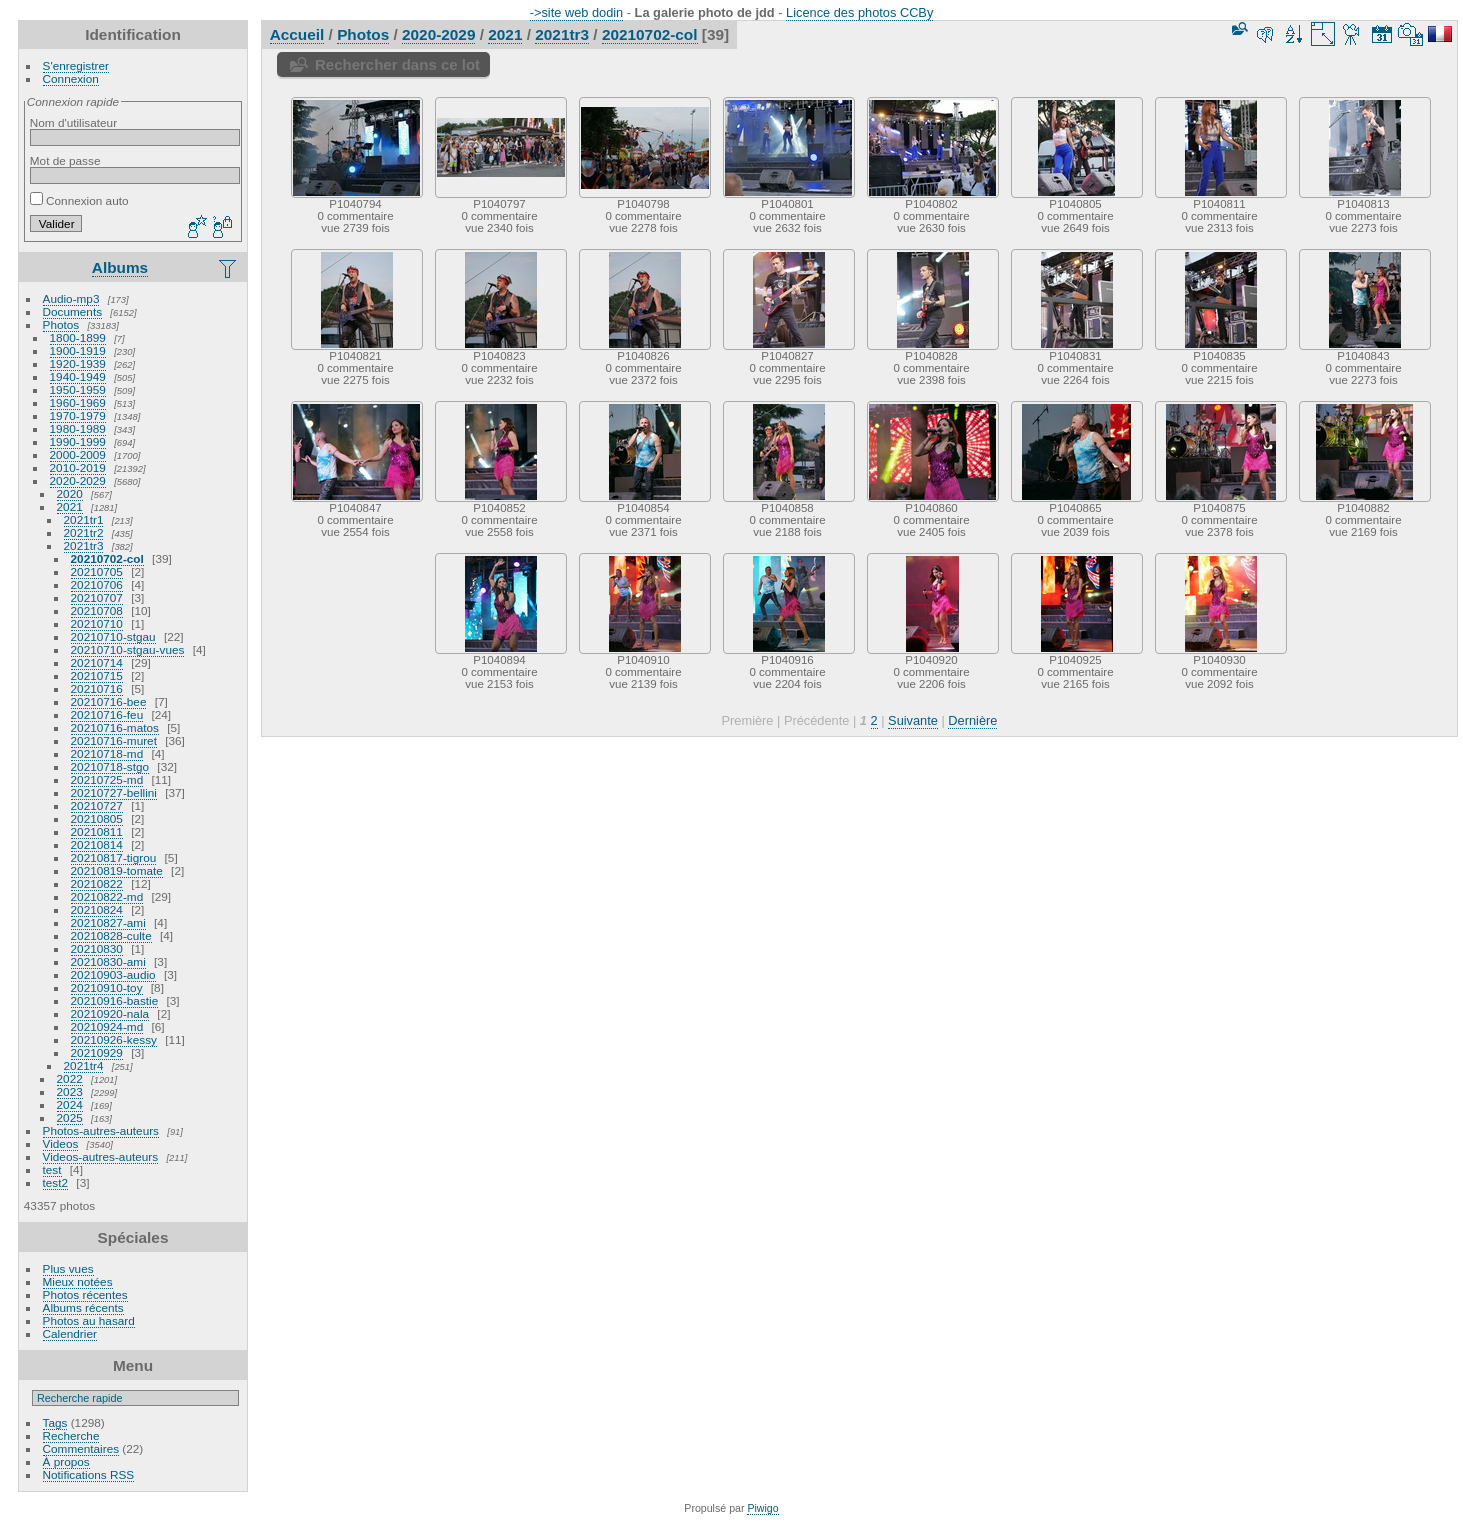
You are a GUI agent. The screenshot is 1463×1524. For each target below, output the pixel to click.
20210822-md (107, 896)
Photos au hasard (89, 1320)
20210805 (97, 818)
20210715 (97, 675)
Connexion (71, 78)
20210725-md (107, 779)
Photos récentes (85, 1294)
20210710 (97, 623)
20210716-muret (114, 740)
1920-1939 (78, 363)
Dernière (972, 720)
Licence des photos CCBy (859, 12)
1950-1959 (78, 389)
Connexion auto (79, 200)
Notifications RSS (89, 1474)
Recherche (71, 1435)
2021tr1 (84, 519)
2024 (70, 1104)
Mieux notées (78, 1281)
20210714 (97, 662)
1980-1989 (78, 428)
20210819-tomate (117, 870)
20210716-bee (109, 701)
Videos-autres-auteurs (101, 1156)
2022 (70, 1078)
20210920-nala (110, 1013)
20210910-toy (107, 987)
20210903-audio (113, 974)
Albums (120, 267)
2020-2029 (78, 480)
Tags (55, 1422)
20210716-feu (107, 714)
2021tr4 (84, 1065)
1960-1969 (78, 402)
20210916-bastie (115, 1000)
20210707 (97, 597)
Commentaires (81, 1448)
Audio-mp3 (71, 298)
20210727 (97, 805)
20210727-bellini (114, 792)
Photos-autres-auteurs (101, 1130)
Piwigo (762, 1508)
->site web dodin (577, 12)
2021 (70, 506)
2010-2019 (78, 467)
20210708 (97, 610)
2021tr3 (84, 545)
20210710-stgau (113, 636)
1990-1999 (78, 441)
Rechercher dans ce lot (397, 64)
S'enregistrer (76, 65)
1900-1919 (78, 350)
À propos (66, 1461)
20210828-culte (111, 935)
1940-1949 (78, 376)
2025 (70, 1117)
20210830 (97, 948)
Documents (73, 311)
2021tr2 (84, 532)
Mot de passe (65, 160)
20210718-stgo (110, 766)
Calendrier (70, 1333)
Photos (61, 324)
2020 (70, 493)
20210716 (97, 688)
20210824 (97, 909)
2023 (70, 1091)
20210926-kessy (114, 1039)
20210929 (97, 1052)
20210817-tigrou (114, 857)
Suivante (913, 720)
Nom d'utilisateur (73, 122)
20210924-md (107, 1026)
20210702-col (107, 558)
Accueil (297, 34)
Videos (61, 1143)
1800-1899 (78, 337)
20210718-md (107, 753)
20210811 (97, 831)
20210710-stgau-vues (128, 649)
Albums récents (83, 1307)
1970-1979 (78, 415)
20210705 (97, 571)
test (52, 1169)
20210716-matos (115, 727)
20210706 (97, 584)
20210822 (97, 883)
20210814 (97, 844)
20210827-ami (108, 922)
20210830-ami (108, 961)
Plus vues (68, 1268)
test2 (56, 1182)
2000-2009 (78, 454)
